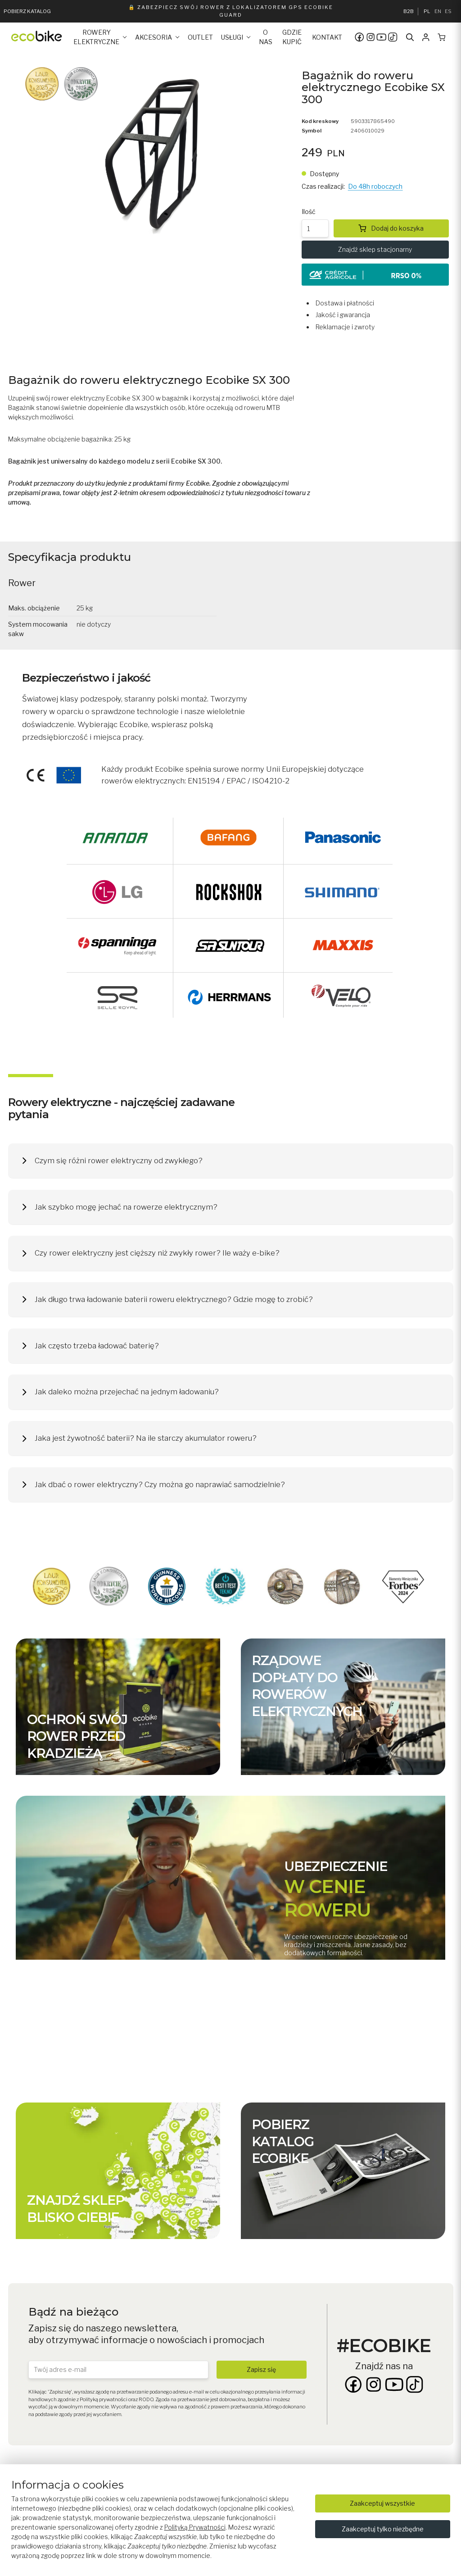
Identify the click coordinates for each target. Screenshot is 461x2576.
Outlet (200, 37)
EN (437, 11)
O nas (265, 37)
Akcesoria (153, 37)
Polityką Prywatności (195, 2527)
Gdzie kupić (292, 37)
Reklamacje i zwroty (345, 327)
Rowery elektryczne (96, 37)
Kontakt (327, 37)
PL (427, 11)
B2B (408, 11)
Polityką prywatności (103, 2399)
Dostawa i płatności (345, 303)
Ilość (309, 211)
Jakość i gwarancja (343, 315)
